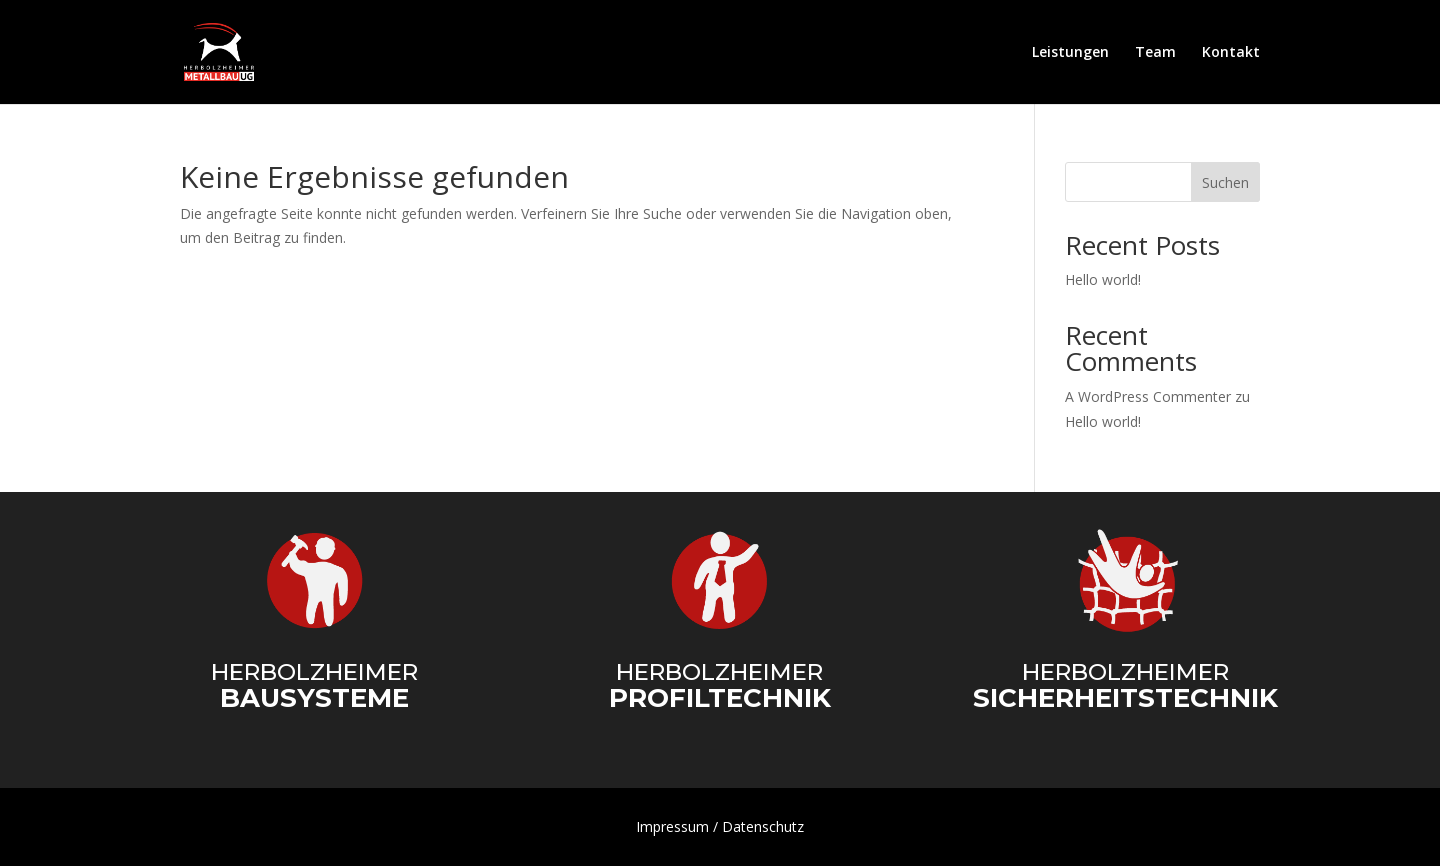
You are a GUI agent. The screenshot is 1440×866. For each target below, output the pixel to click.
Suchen (1225, 182)
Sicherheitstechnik (1125, 698)
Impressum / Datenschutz (720, 826)
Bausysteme (314, 698)
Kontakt (1231, 53)
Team (1155, 53)
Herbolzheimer (314, 672)
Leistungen (1070, 53)
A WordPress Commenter (1148, 396)
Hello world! (1103, 279)
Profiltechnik (720, 698)
